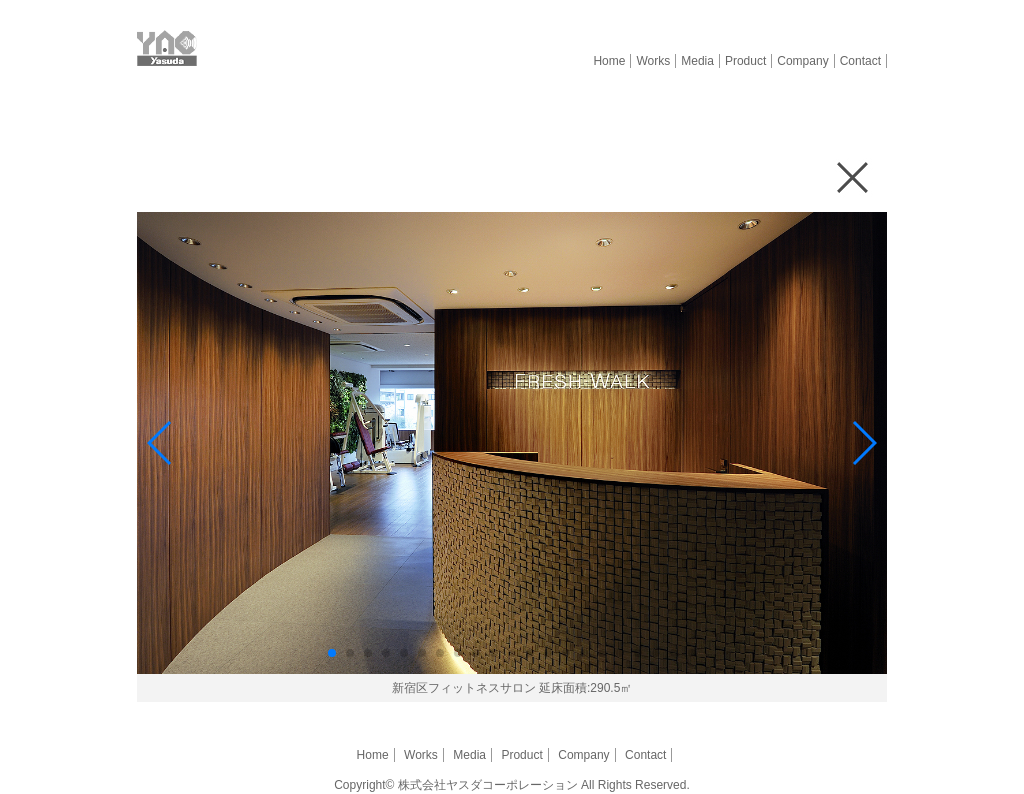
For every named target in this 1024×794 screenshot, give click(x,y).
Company (802, 61)
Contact (860, 61)
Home (609, 61)
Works (653, 61)
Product (745, 61)
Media (697, 61)
